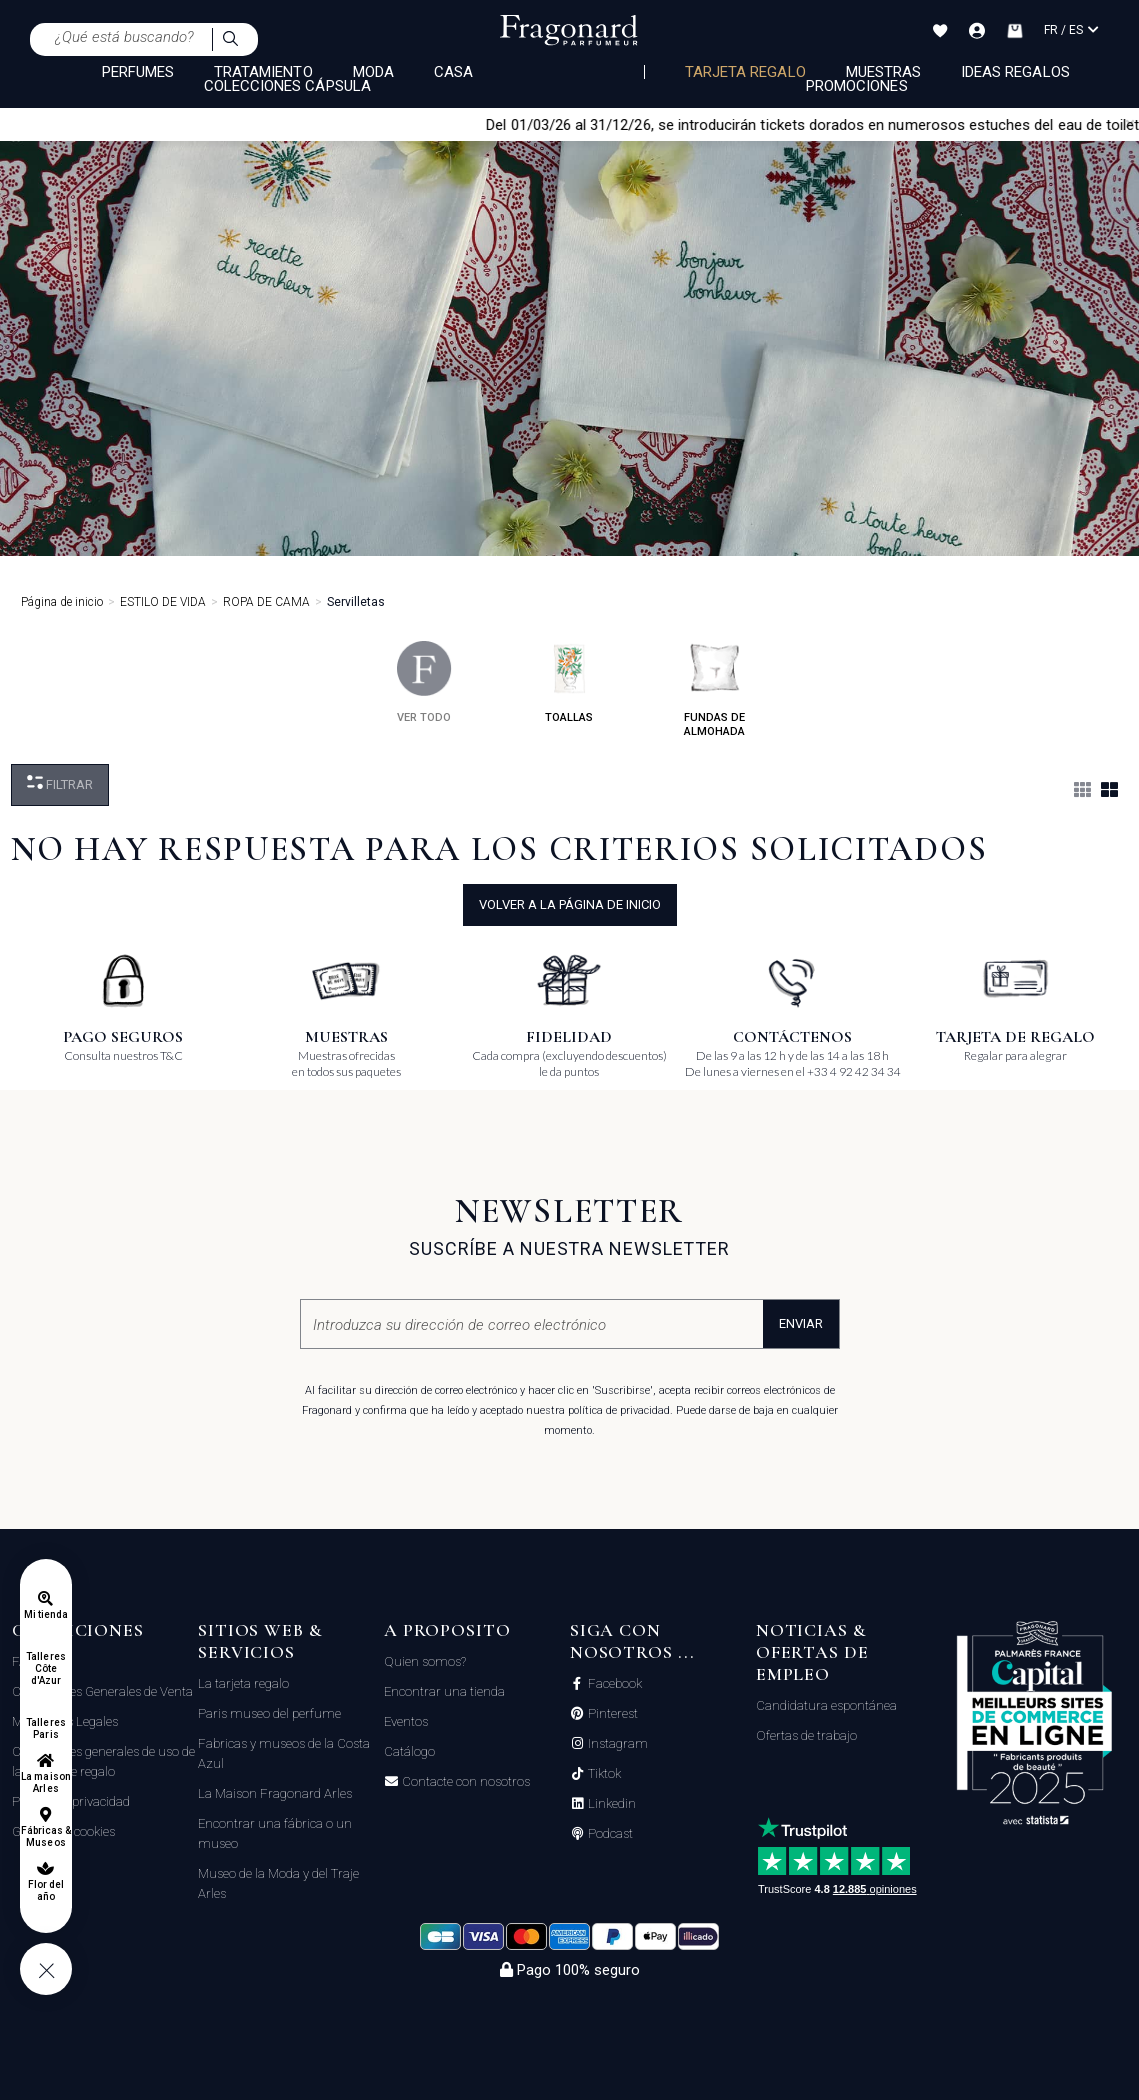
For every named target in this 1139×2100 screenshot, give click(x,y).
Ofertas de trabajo (806, 1735)
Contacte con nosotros (464, 1782)
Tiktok (603, 1774)
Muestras (883, 72)
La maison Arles (45, 1782)
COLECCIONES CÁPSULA (287, 86)
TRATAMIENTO (263, 72)
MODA (373, 72)
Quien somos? (425, 1661)
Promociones (857, 86)
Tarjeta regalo (745, 72)
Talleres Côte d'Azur (45, 1668)
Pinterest (611, 1714)
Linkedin (610, 1804)
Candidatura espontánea (826, 1705)
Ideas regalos (1015, 72)
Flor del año (46, 1890)
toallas (569, 682)
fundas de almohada (714, 689)
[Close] (1130, 124)
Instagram (616, 1744)
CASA (453, 72)
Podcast (609, 1834)
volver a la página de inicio (570, 904)
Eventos (406, 1721)
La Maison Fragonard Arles (275, 1793)
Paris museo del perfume (269, 1713)
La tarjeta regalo (243, 1683)
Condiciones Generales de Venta (102, 1691)
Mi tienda (46, 1614)
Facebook (613, 1684)
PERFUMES (138, 72)
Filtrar (60, 783)
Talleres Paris (45, 1728)
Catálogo (409, 1751)
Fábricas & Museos (46, 1836)
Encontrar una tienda (444, 1691)
